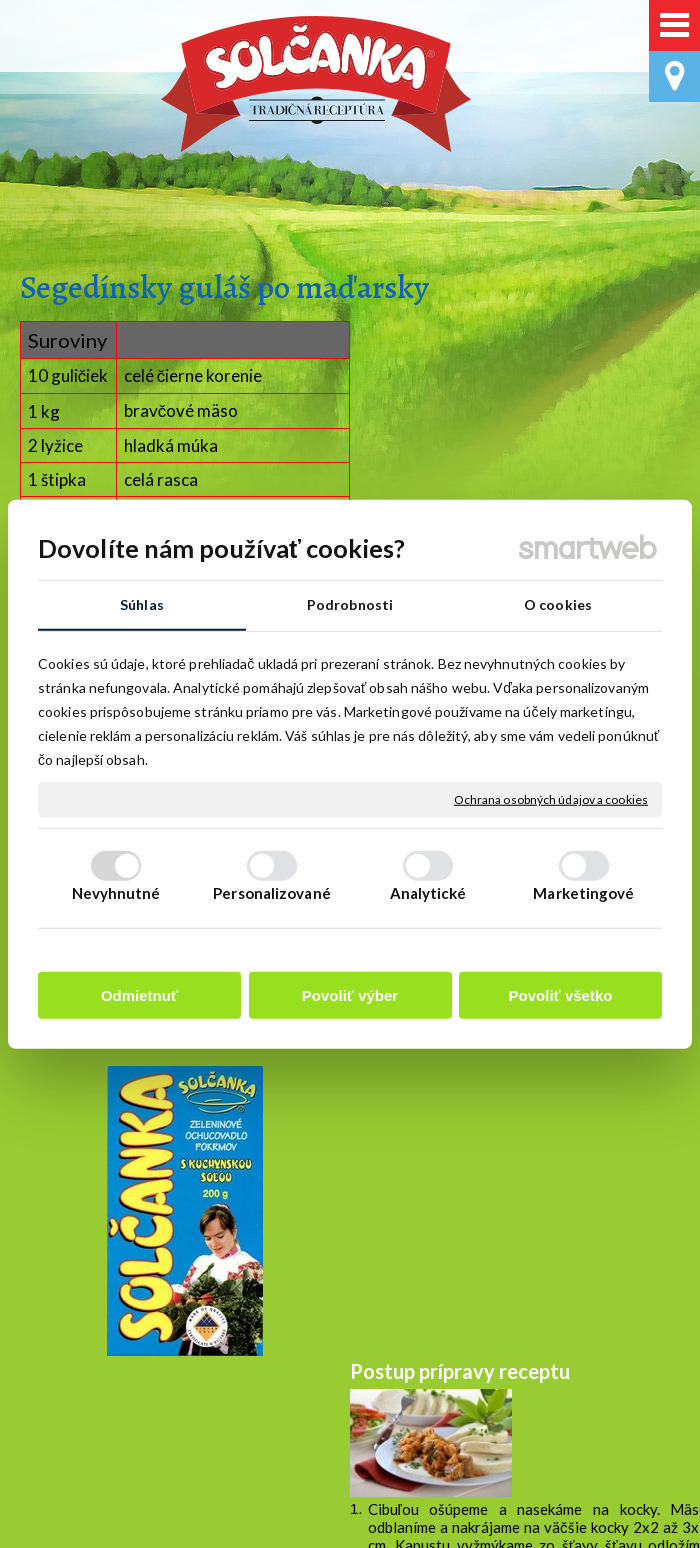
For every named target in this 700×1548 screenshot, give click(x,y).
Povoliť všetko (561, 995)
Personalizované (272, 893)
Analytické (428, 893)
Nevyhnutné (116, 893)
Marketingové (583, 893)
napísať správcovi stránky (369, 1531)
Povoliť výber (350, 995)
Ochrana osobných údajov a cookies (551, 799)
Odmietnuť (139, 995)
